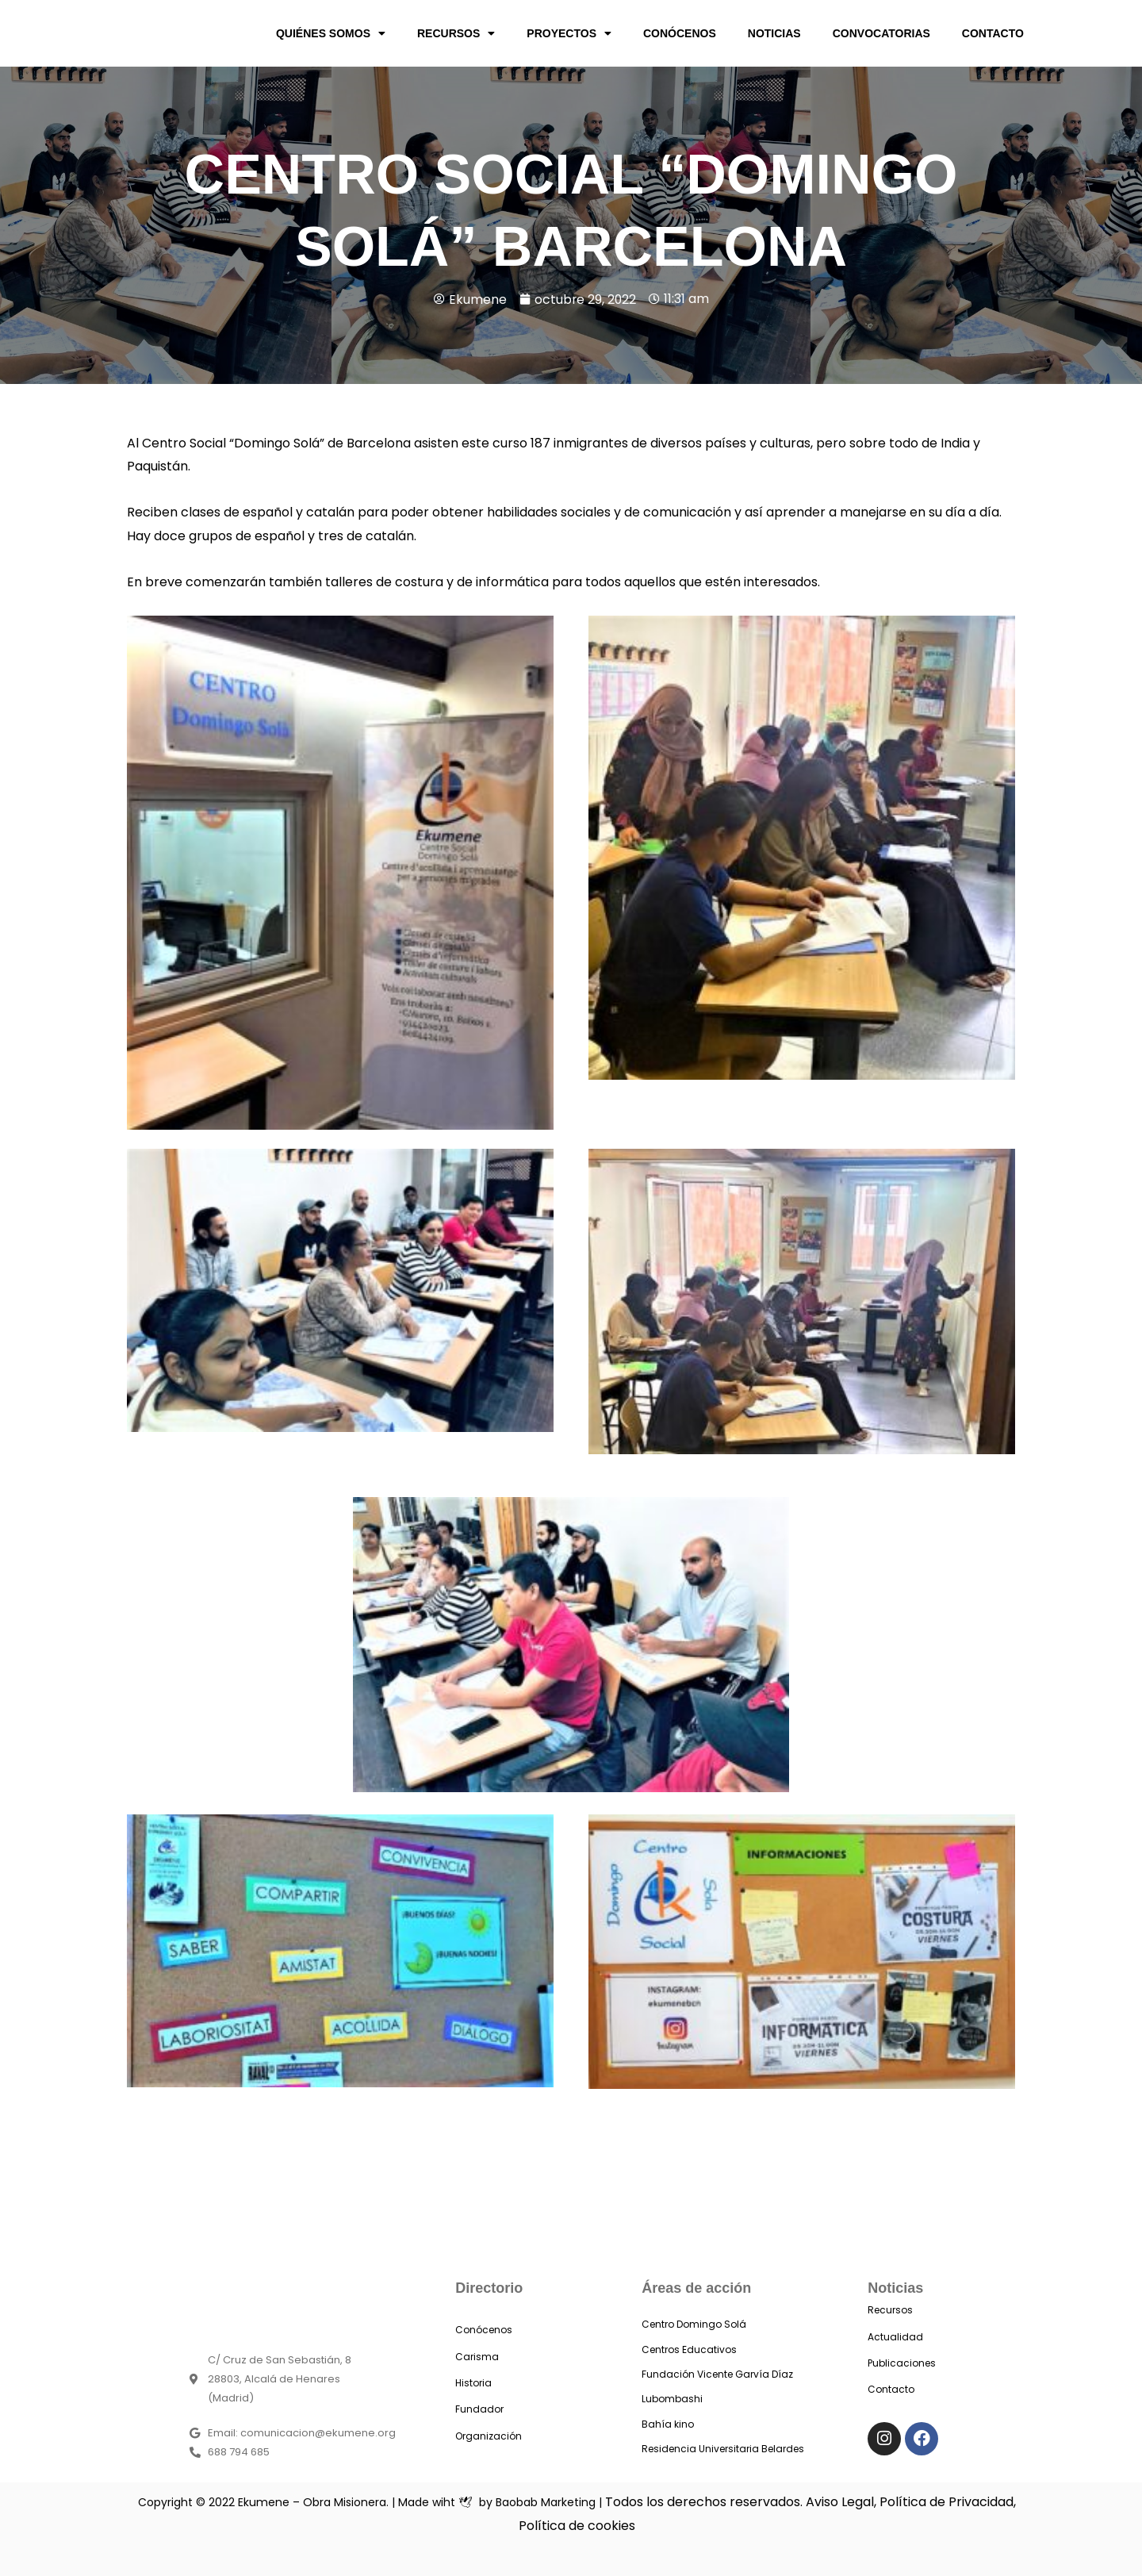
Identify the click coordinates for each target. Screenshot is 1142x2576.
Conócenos (483, 2329)
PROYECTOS (569, 33)
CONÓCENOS (679, 33)
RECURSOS (456, 33)
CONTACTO (993, 33)
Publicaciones (902, 2363)
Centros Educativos (689, 2349)
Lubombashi (672, 2398)
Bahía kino (668, 2424)
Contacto (891, 2389)
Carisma (477, 2356)
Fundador (479, 2409)
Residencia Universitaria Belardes (723, 2448)
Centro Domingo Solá (694, 2324)
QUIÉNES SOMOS (330, 33)
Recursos (890, 2310)
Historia (473, 2383)
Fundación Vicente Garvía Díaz (717, 2374)
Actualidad (895, 2337)
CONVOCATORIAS (881, 33)
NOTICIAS (774, 33)
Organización (488, 2436)
